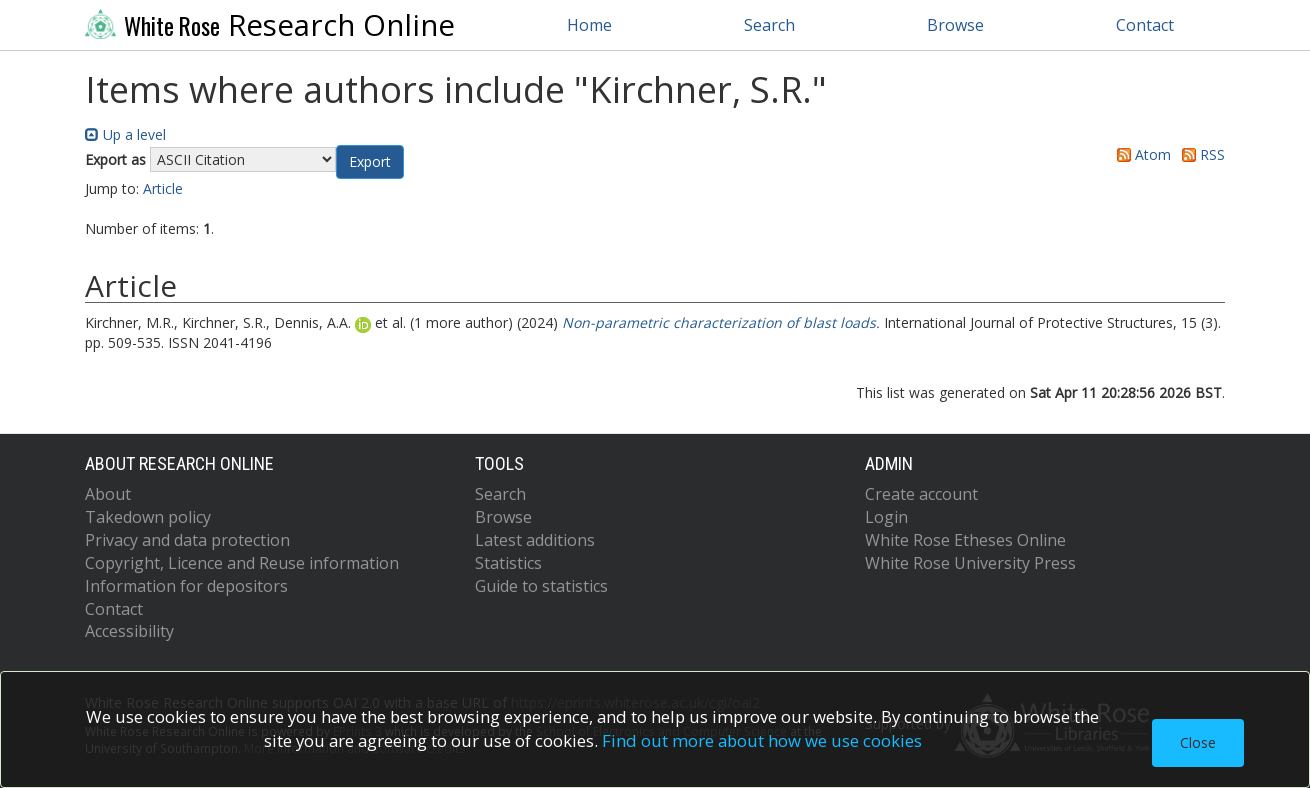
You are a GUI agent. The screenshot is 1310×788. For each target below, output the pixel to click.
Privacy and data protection (187, 540)
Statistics (508, 563)
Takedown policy (148, 517)
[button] (370, 162)
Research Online (270, 25)
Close (1198, 742)
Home (589, 25)
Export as (115, 159)
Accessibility (129, 631)
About (108, 494)
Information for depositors (186, 586)
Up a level (125, 134)
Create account (921, 494)
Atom (1140, 154)
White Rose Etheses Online (965, 540)
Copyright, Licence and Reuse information (242, 563)
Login (886, 517)
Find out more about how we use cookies (762, 740)
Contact (1145, 25)
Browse (955, 25)
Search (769, 25)
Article (163, 188)
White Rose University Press (970, 563)
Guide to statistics (541, 586)
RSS (1200, 154)
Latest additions (535, 540)
